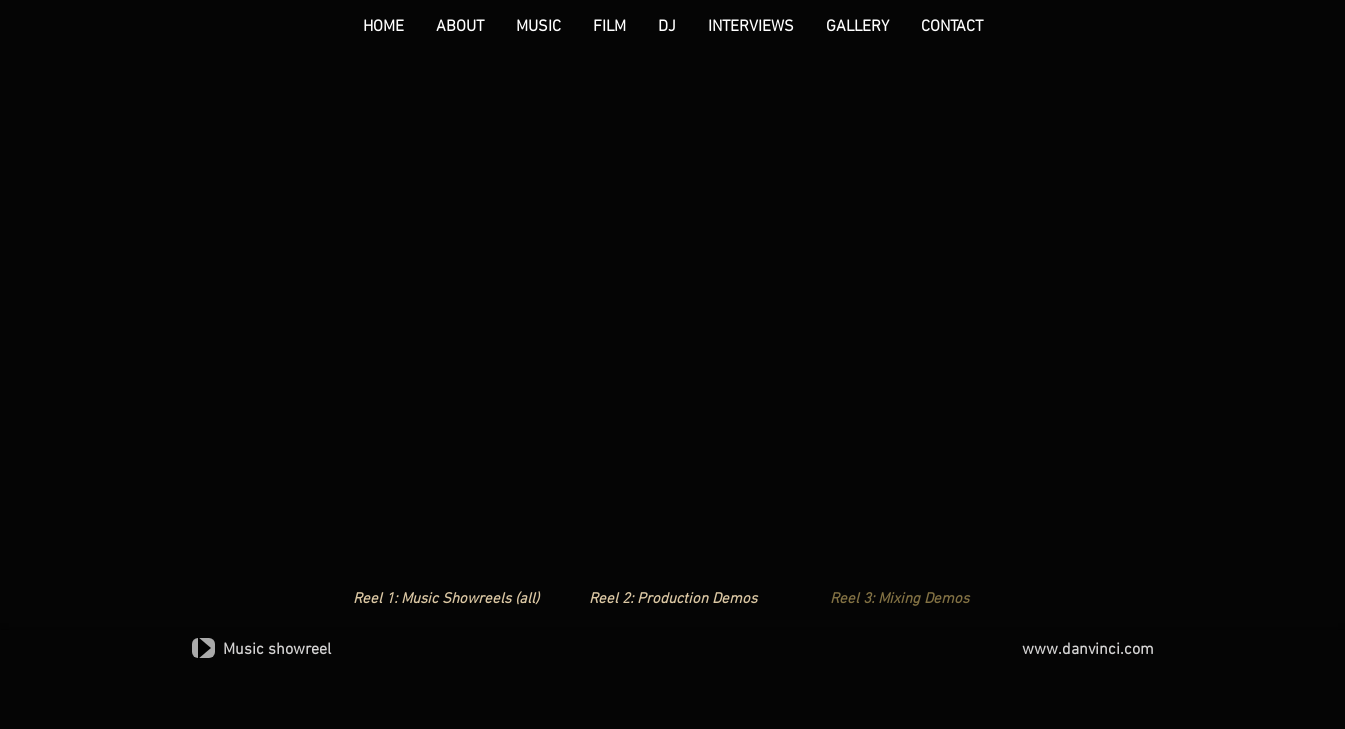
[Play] (203, 648)
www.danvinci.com (1088, 650)
